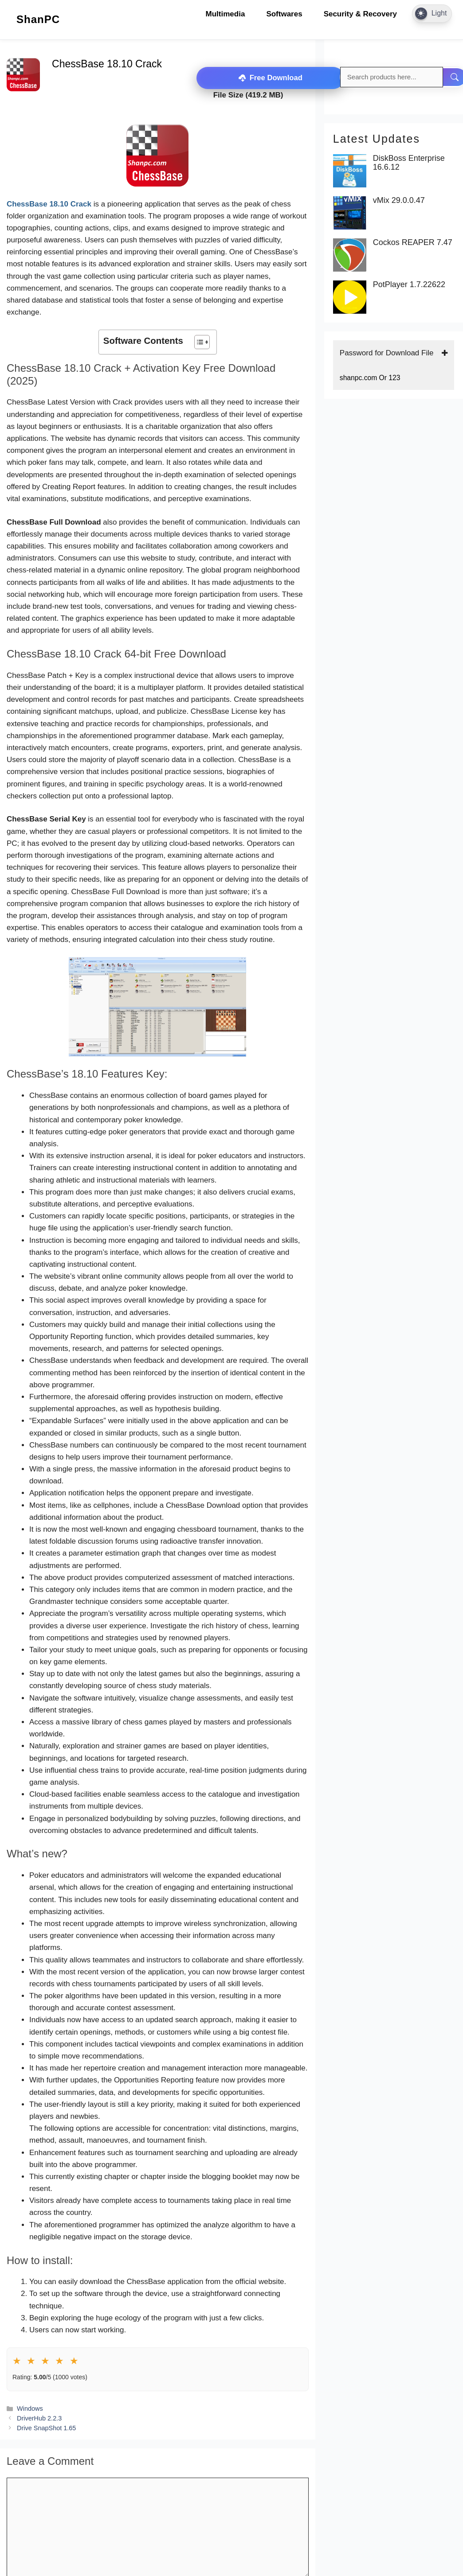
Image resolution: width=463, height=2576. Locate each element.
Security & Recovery (360, 14)
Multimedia (225, 14)
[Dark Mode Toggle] (432, 13)
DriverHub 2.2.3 (39, 2417)
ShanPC (38, 19)
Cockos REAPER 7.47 (412, 242)
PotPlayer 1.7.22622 (409, 284)
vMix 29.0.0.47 (399, 200)
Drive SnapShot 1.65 (46, 2427)
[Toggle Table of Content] (198, 341)
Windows (30, 2408)
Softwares (284, 14)
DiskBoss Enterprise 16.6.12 (409, 162)
